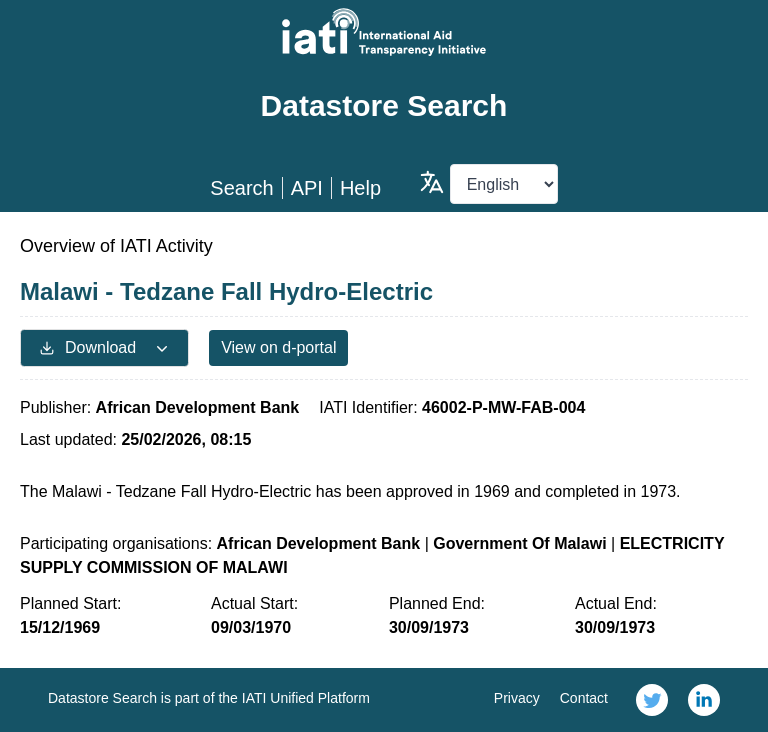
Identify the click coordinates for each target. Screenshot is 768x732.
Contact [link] (584, 698)
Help (360, 188)
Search (241, 188)
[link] (652, 700)
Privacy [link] (517, 698)
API (307, 188)
